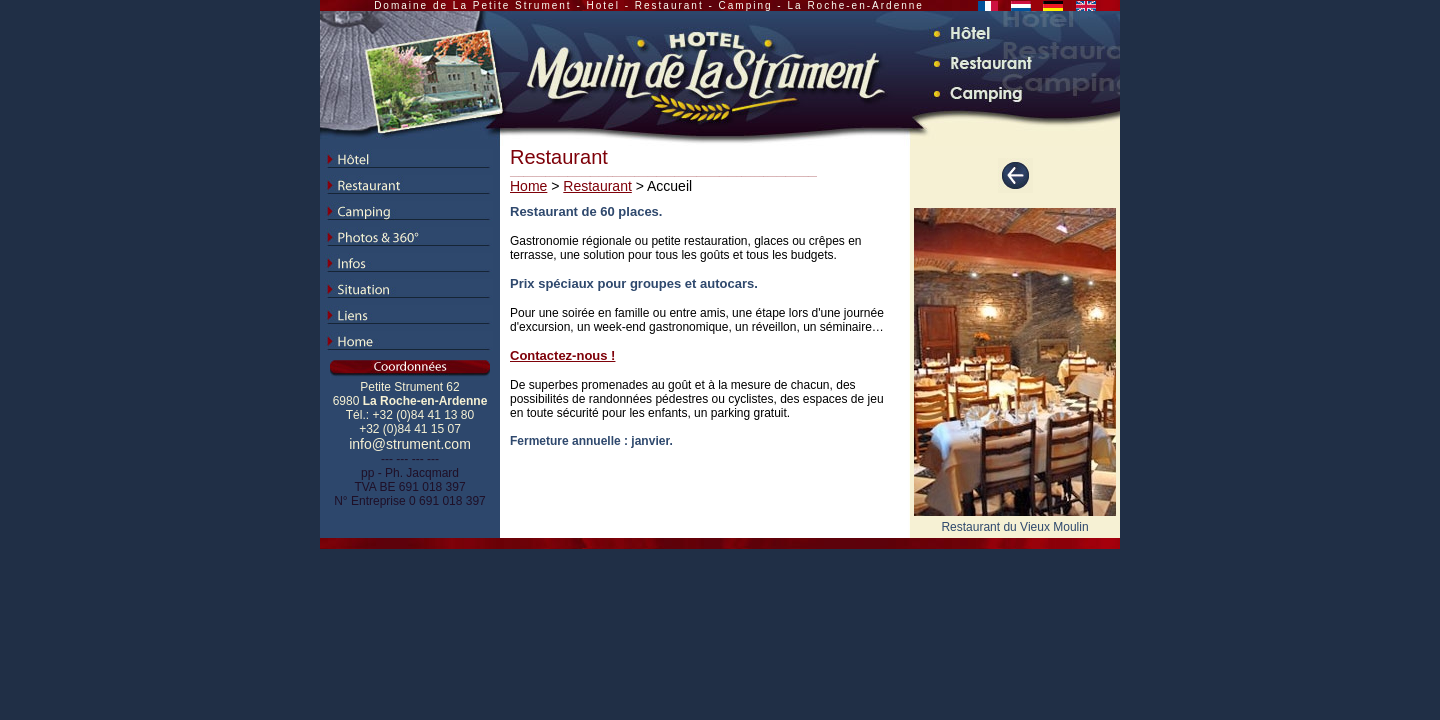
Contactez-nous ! (562, 355)
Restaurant (597, 186)
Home (528, 186)
